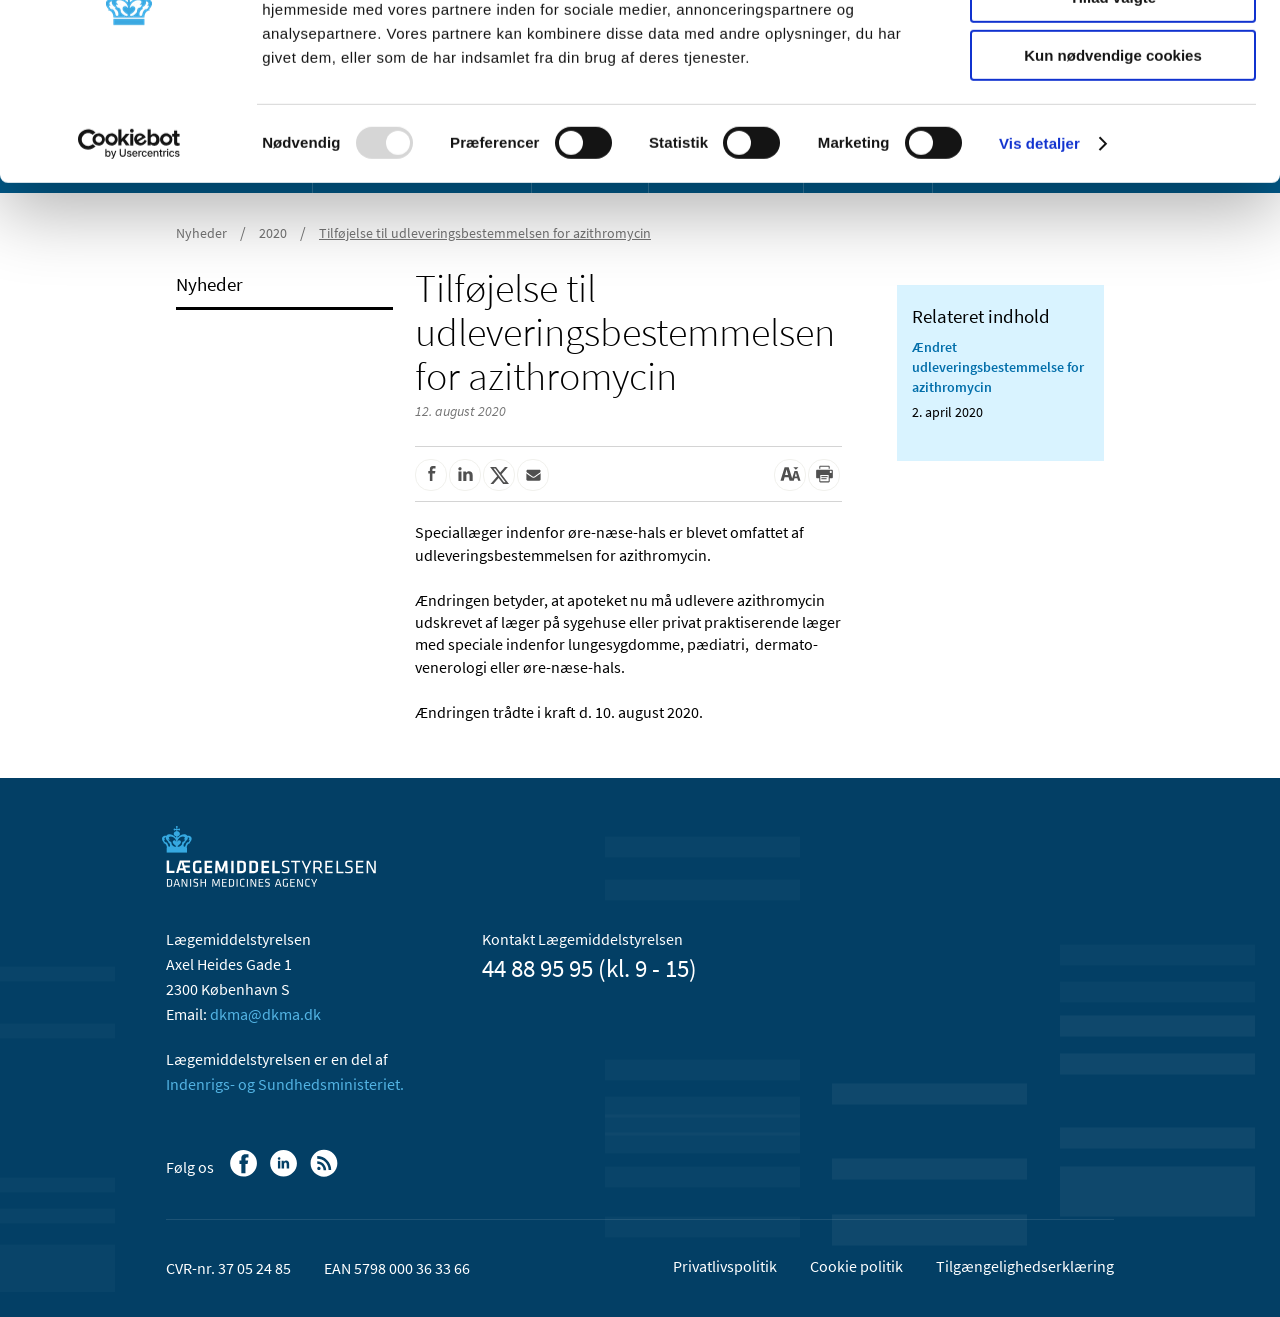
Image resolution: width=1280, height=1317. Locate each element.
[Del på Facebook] (431, 475)
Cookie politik (856, 1266)
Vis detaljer (1039, 254)
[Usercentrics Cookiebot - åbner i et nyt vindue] (129, 255)
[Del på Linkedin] (465, 475)
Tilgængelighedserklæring (1025, 1266)
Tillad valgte (1113, 108)
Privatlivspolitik (725, 1266)
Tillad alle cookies (1113, 49)
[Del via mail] (533, 475)
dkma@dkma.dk (265, 1014)
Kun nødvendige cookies (1113, 166)
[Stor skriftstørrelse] (790, 475)
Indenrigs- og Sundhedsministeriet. (285, 1084)
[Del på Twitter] (499, 475)
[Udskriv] (824, 475)
